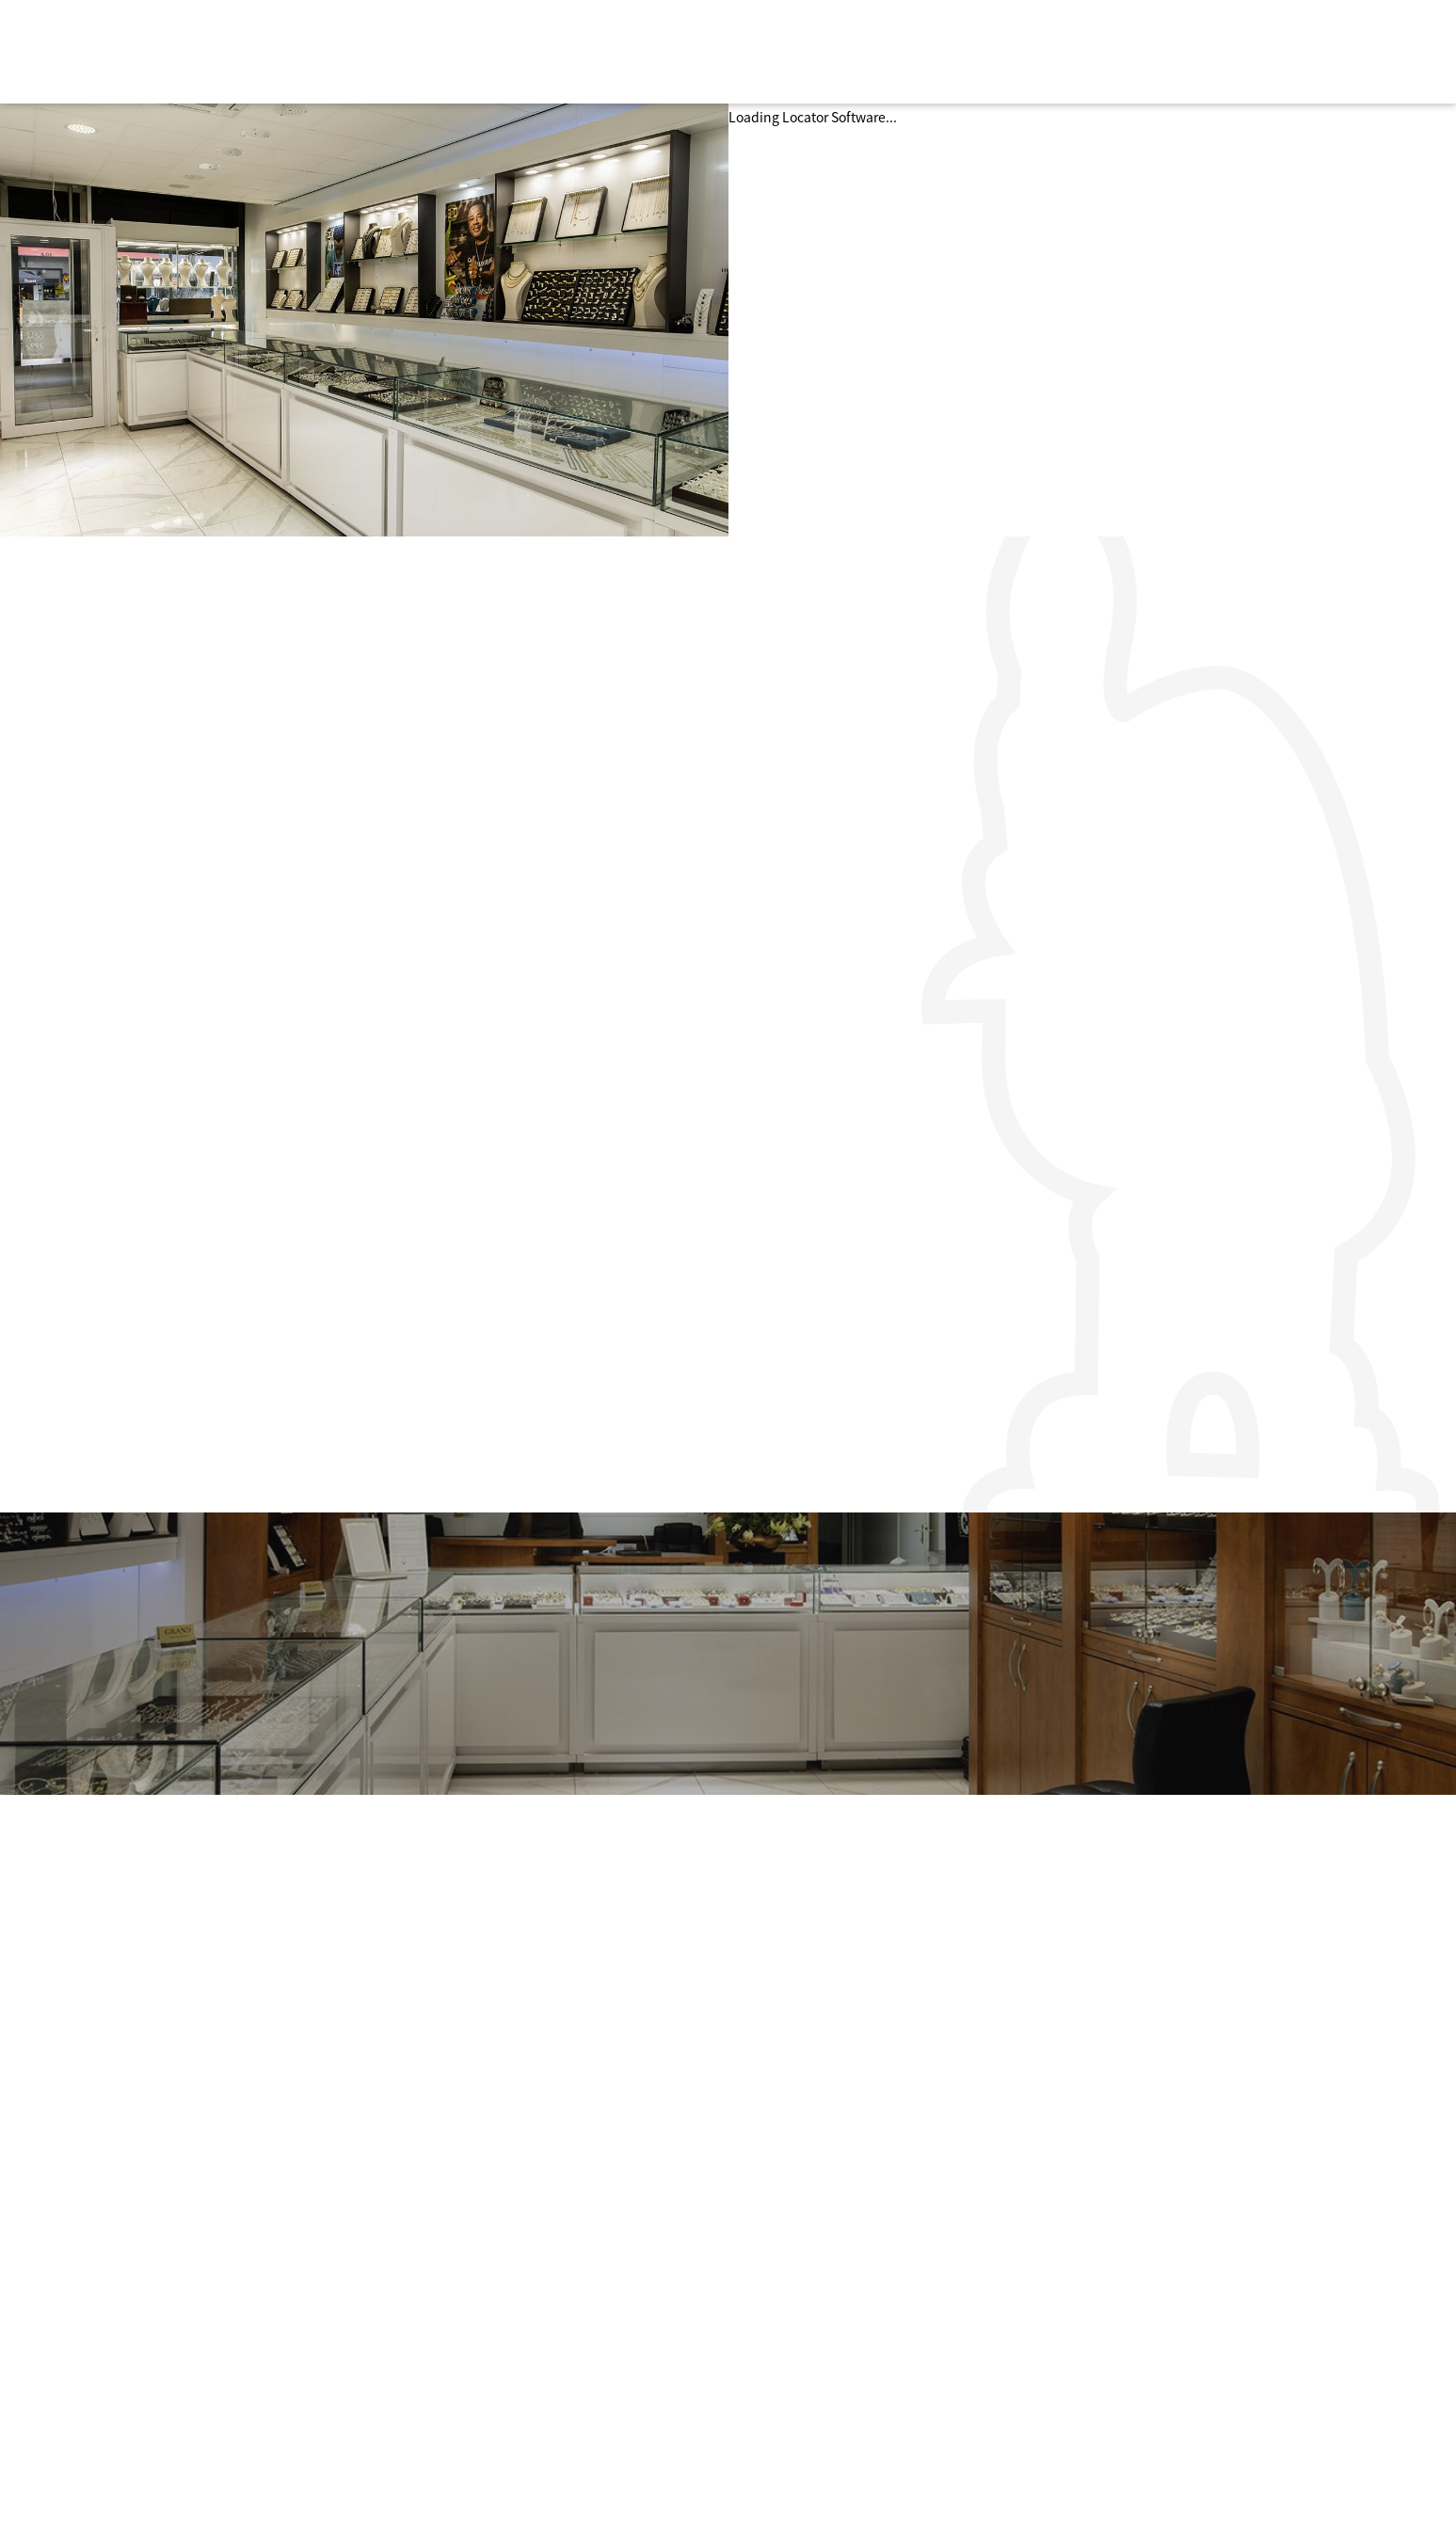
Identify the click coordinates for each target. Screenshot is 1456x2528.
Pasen (785, 2402)
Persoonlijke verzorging (551, 2297)
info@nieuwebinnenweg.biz (1122, 2408)
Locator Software (834, 116)
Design (500, 2361)
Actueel (789, 2319)
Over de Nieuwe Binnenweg (851, 2297)
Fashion (503, 2319)
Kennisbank (803, 2340)
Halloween (799, 2360)
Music (497, 2404)
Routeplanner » (1081, 2344)
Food (494, 2383)
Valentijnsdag (810, 2381)
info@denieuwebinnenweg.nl (1127, 2321)
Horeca (500, 2340)
